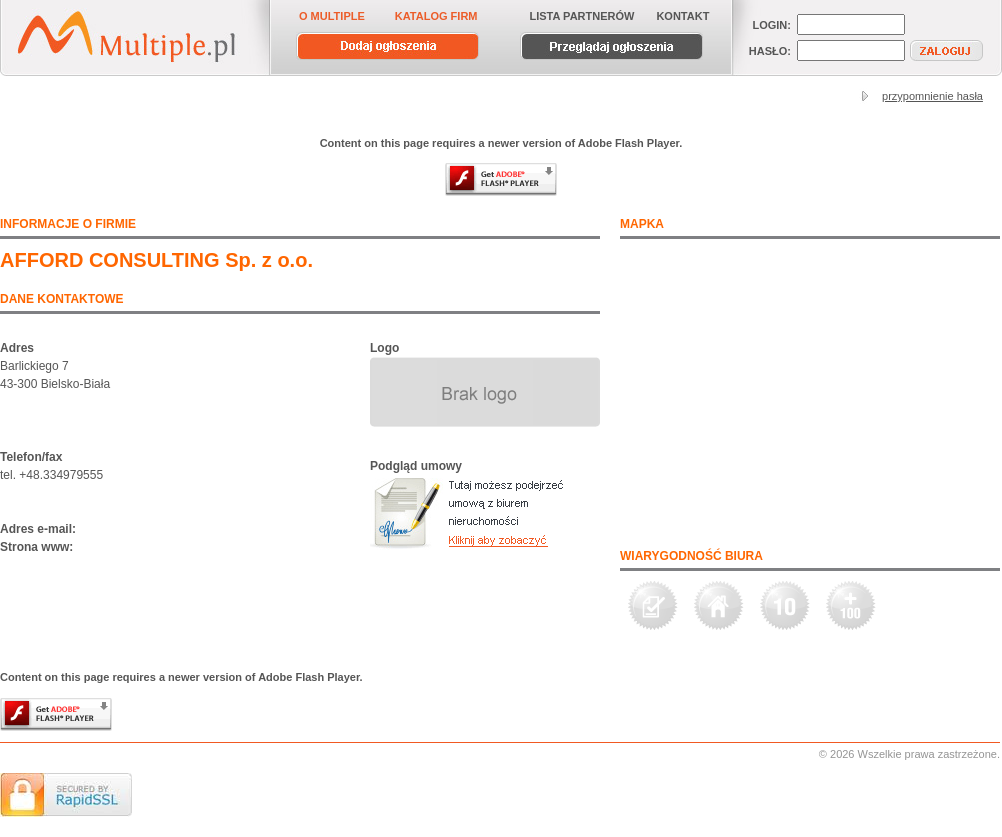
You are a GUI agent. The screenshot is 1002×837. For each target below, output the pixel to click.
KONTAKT (682, 16)
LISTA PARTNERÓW (582, 16)
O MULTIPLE (332, 16)
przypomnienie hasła (932, 96)
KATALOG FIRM (436, 16)
